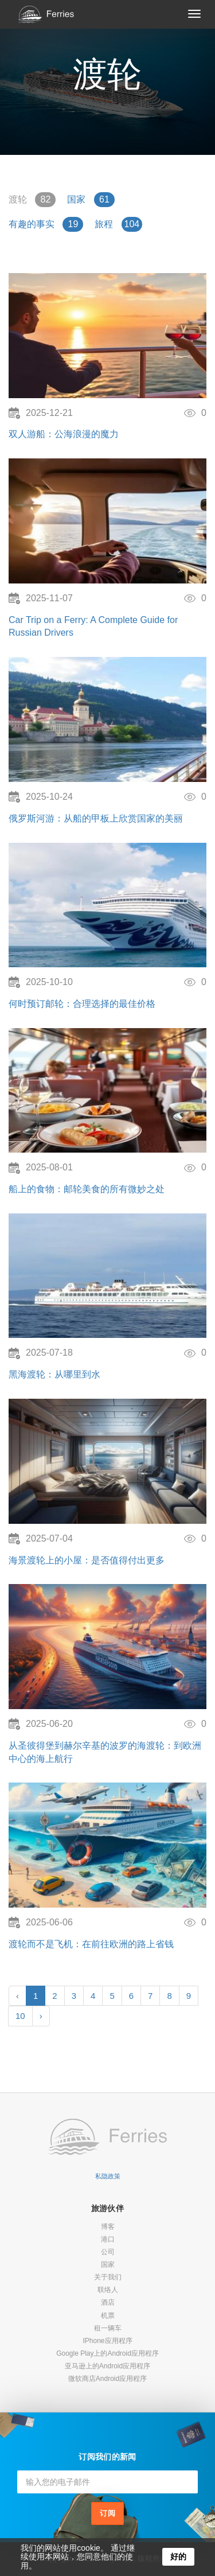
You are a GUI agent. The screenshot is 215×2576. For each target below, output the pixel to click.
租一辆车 (108, 2328)
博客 (108, 2227)
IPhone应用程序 (107, 2341)
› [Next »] (41, 2016)
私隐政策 (107, 2176)
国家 (108, 2264)
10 (20, 2016)
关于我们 (108, 2277)
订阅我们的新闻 (107, 2456)
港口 (108, 2239)
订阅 (108, 2513)
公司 (108, 2252)
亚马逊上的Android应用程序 (107, 2366)
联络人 (107, 2290)
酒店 (108, 2302)
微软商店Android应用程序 (107, 2379)
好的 (178, 2556)
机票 (108, 2316)
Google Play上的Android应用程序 (107, 2353)
